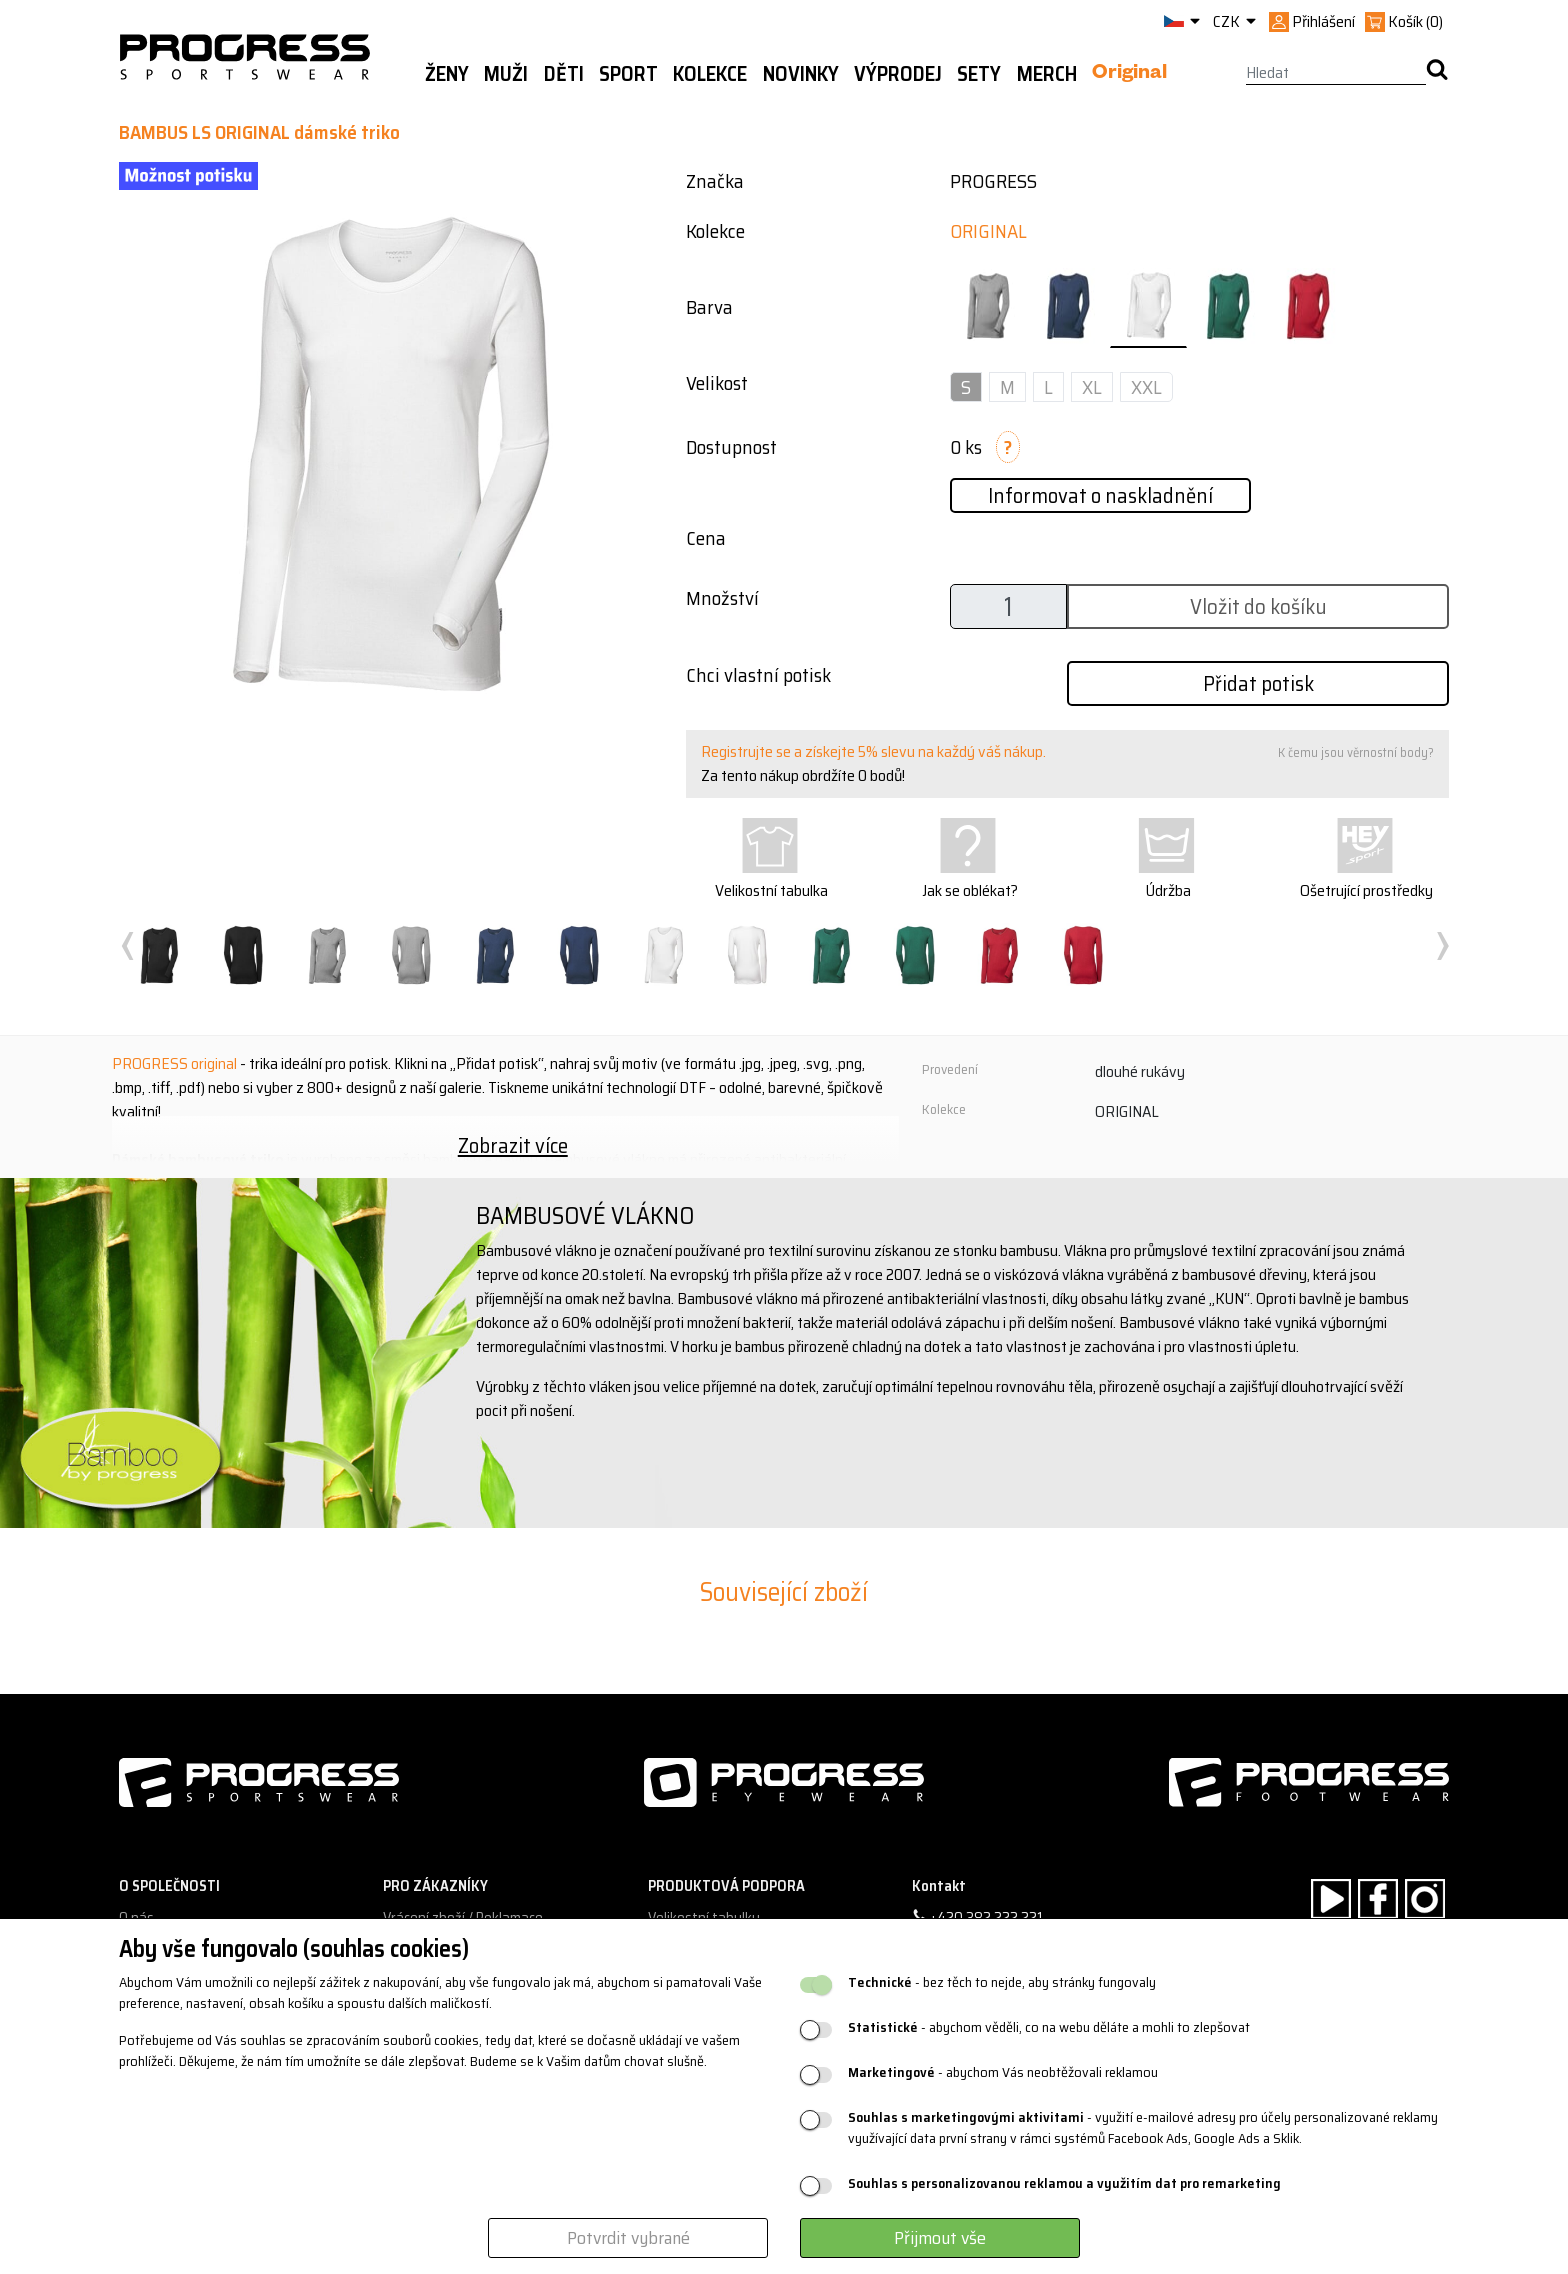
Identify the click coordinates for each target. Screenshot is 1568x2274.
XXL (1146, 387)
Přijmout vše (940, 2238)
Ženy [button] (447, 74)
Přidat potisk (1258, 683)
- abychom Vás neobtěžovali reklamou (1003, 2072)
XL (1092, 387)
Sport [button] (628, 74)
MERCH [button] (1047, 74)
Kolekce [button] (710, 74)
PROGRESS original (174, 1063)
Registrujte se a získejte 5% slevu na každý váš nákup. (873, 751)
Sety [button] (979, 74)
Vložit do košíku (1258, 606)
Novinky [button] (801, 74)
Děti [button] (564, 74)
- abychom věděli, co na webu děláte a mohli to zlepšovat (1049, 2027)
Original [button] (1129, 75)
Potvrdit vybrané (628, 2238)
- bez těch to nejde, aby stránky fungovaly (1002, 1982)
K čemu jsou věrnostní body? (1356, 752)
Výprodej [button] (898, 74)
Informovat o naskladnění (1100, 495)
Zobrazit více (513, 1145)
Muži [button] (506, 74)
